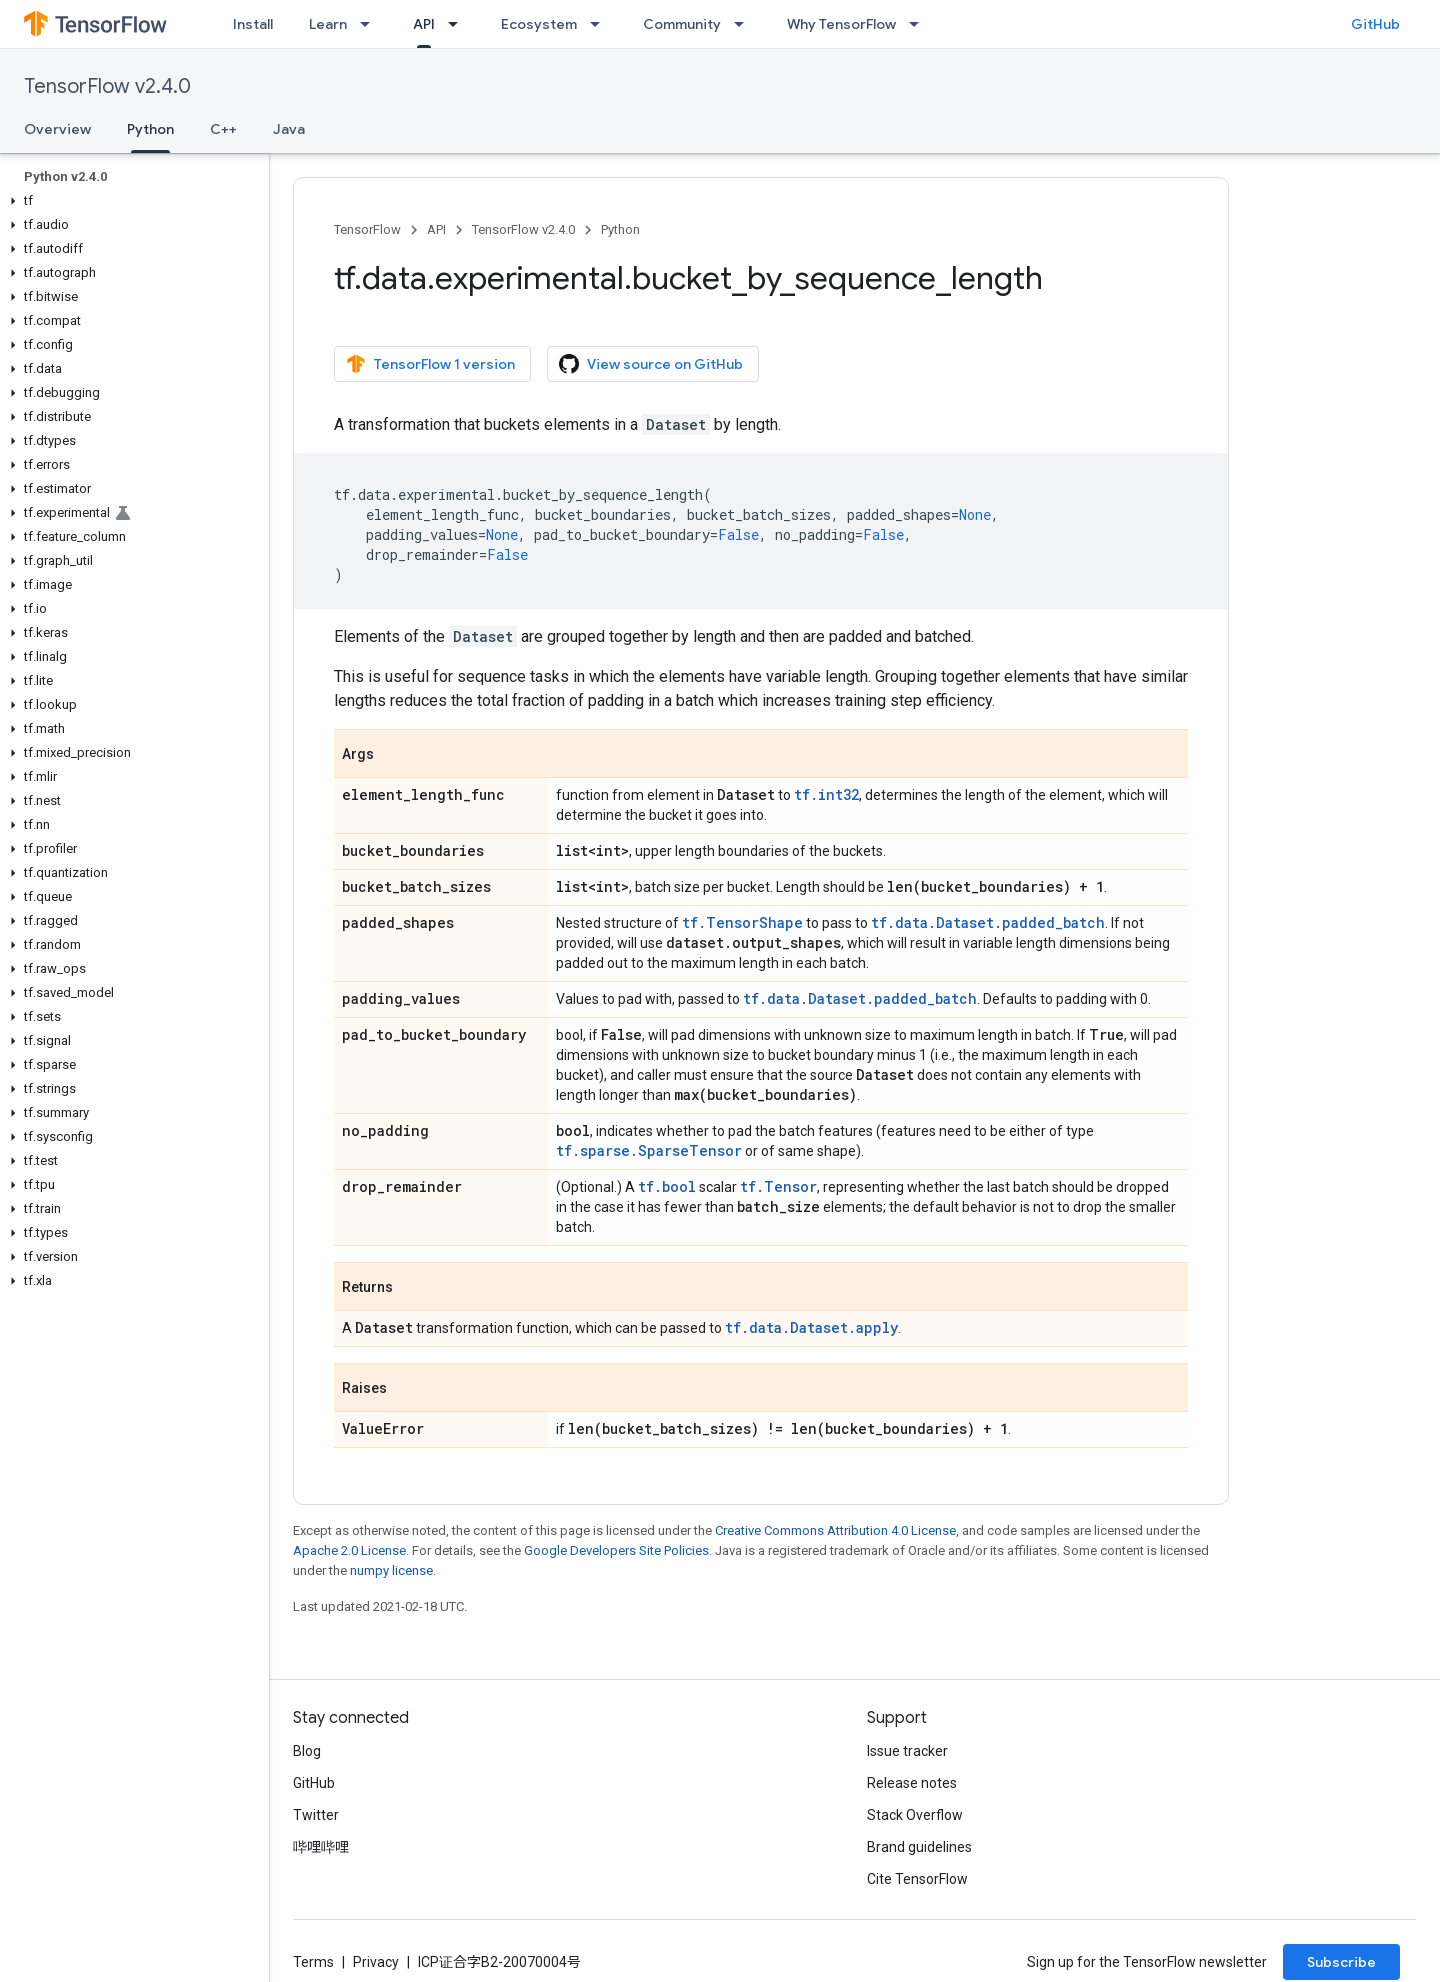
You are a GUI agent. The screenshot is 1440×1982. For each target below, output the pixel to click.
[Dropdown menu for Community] (745, 24)
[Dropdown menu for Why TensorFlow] (920, 24)
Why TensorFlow (841, 24)
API (436, 229)
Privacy (376, 1962)
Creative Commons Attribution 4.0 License (835, 1530)
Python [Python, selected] (150, 129)
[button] (130, 201)
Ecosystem (539, 24)
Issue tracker (907, 1751)
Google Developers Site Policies (616, 1550)
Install (253, 24)
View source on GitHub (651, 364)
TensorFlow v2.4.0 (107, 86)
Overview (57, 129)
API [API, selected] (424, 24)
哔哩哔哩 (321, 1847)
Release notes (912, 1783)
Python (620, 229)
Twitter (316, 1815)
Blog (307, 1751)
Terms (313, 1962)
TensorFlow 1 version (430, 364)
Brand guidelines (919, 1847)
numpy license (391, 1570)
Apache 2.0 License (349, 1550)
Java (289, 129)
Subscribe (1341, 1962)
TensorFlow (367, 229)
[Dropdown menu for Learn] (371, 24)
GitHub (1375, 24)
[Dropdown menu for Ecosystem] (601, 24)
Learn (328, 24)
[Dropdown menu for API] (459, 24)
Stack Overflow (915, 1815)
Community (682, 24)
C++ (223, 129)
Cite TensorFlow (917, 1879)
